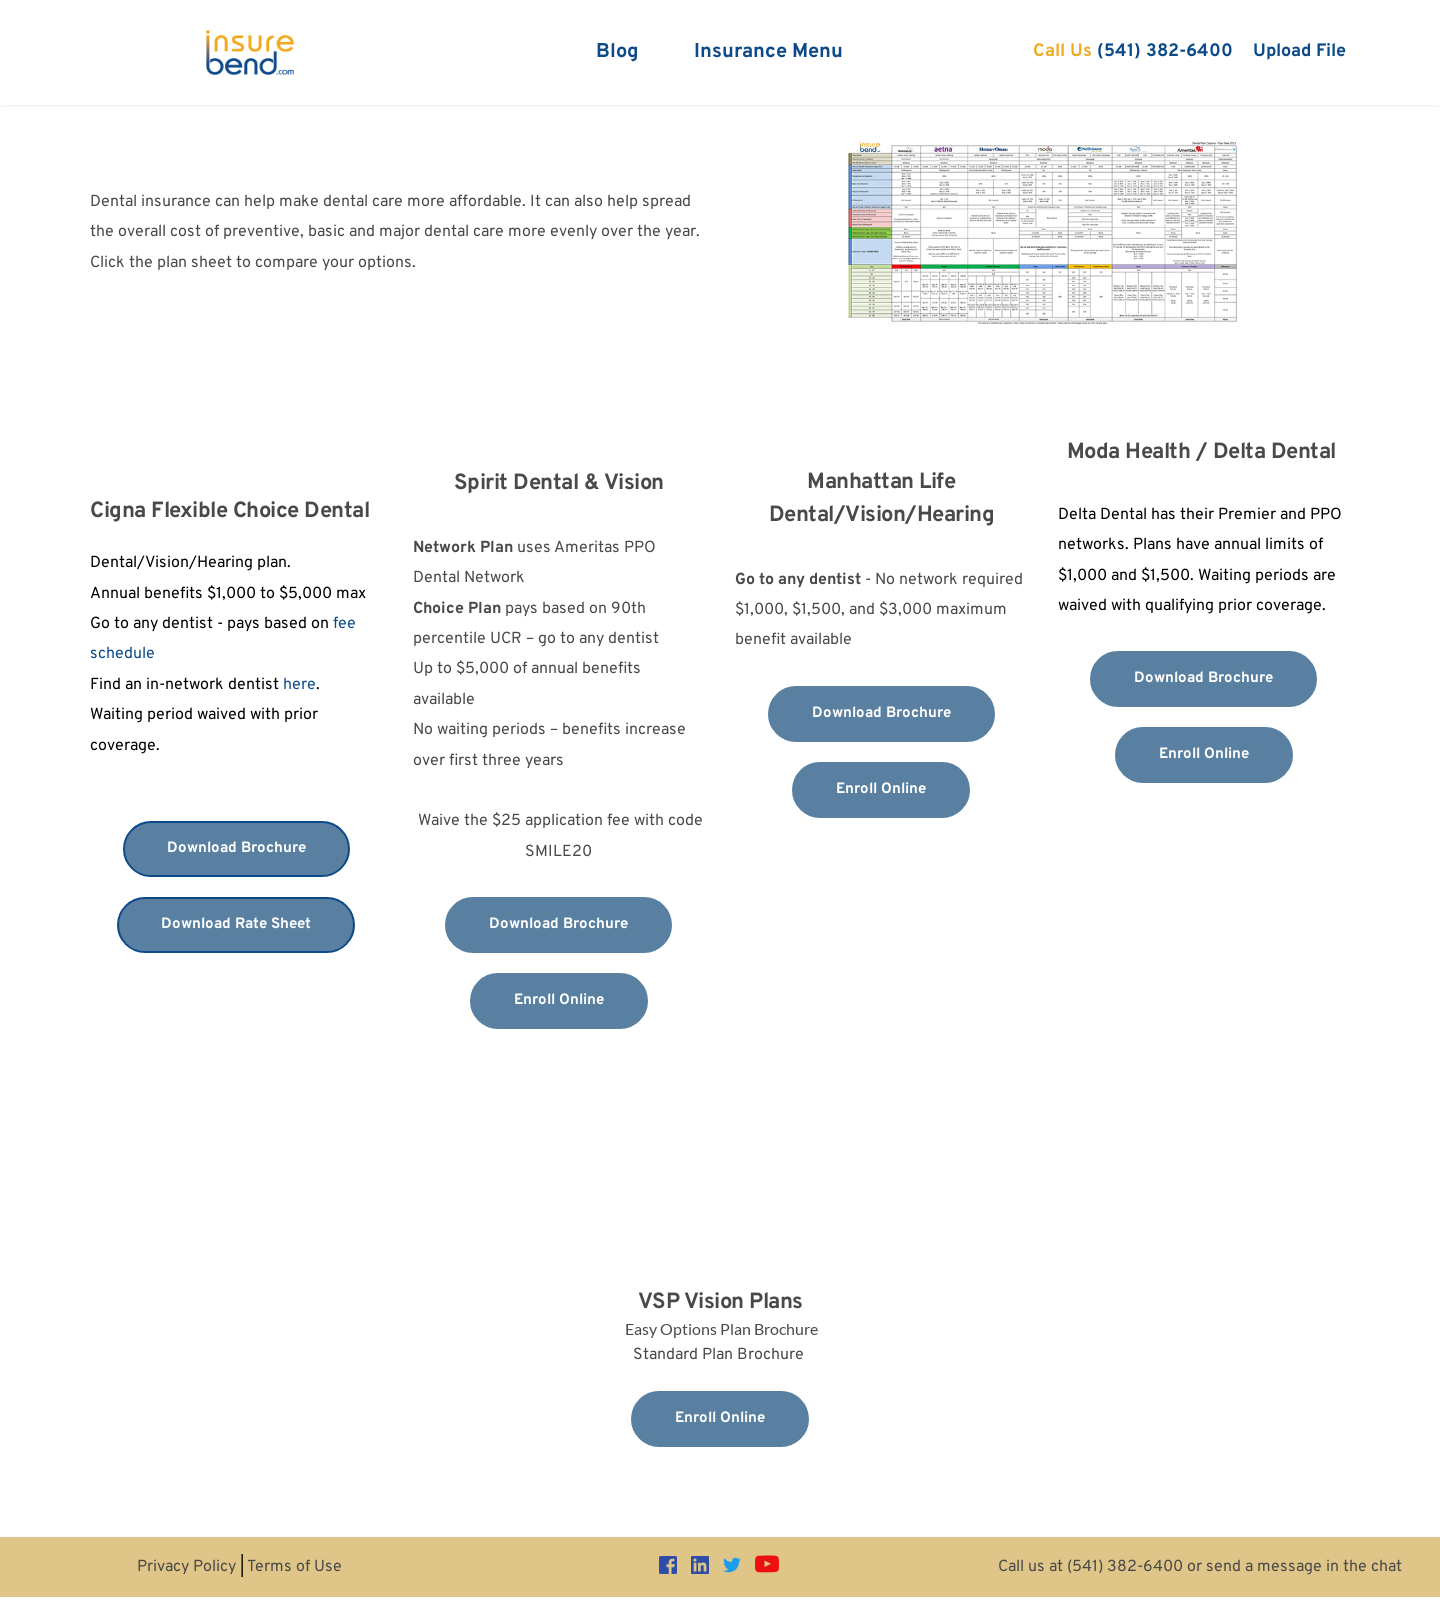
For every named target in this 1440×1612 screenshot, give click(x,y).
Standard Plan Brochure (720, 1355)
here (299, 685)
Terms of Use (294, 1567)
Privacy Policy (186, 1567)
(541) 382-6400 (1125, 1567)
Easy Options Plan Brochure (721, 1328)
